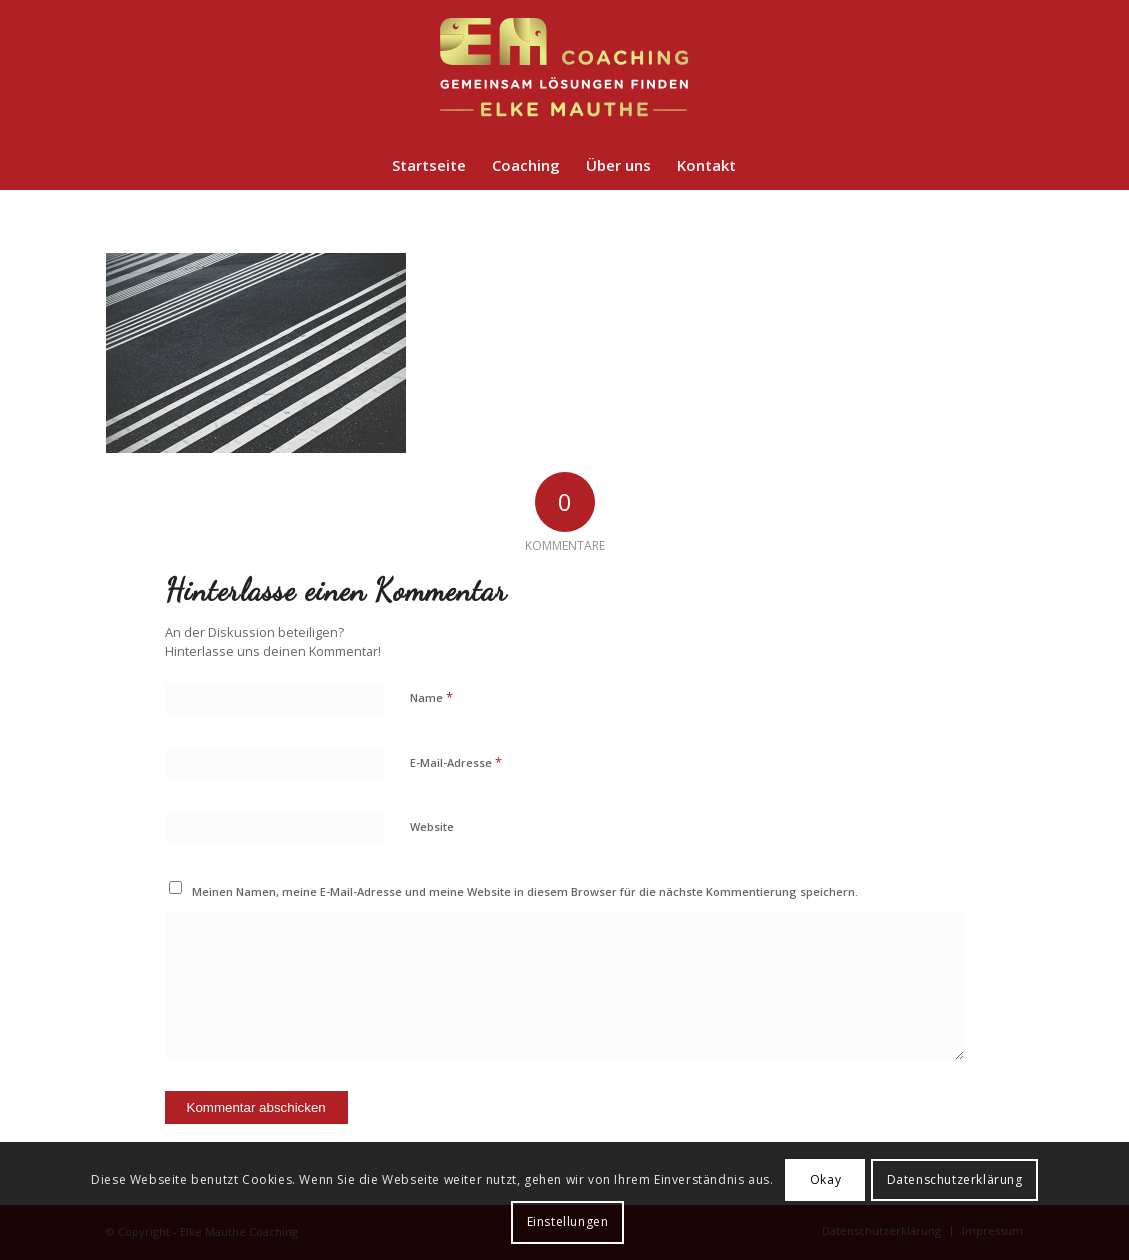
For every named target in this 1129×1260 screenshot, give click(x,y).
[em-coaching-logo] (564, 70)
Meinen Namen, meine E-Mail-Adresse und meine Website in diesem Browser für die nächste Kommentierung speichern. (525, 891)
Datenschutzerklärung (955, 1179)
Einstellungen (568, 1221)
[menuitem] (429, 165)
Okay (825, 1179)
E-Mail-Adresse (456, 762)
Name (431, 697)
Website (432, 826)
